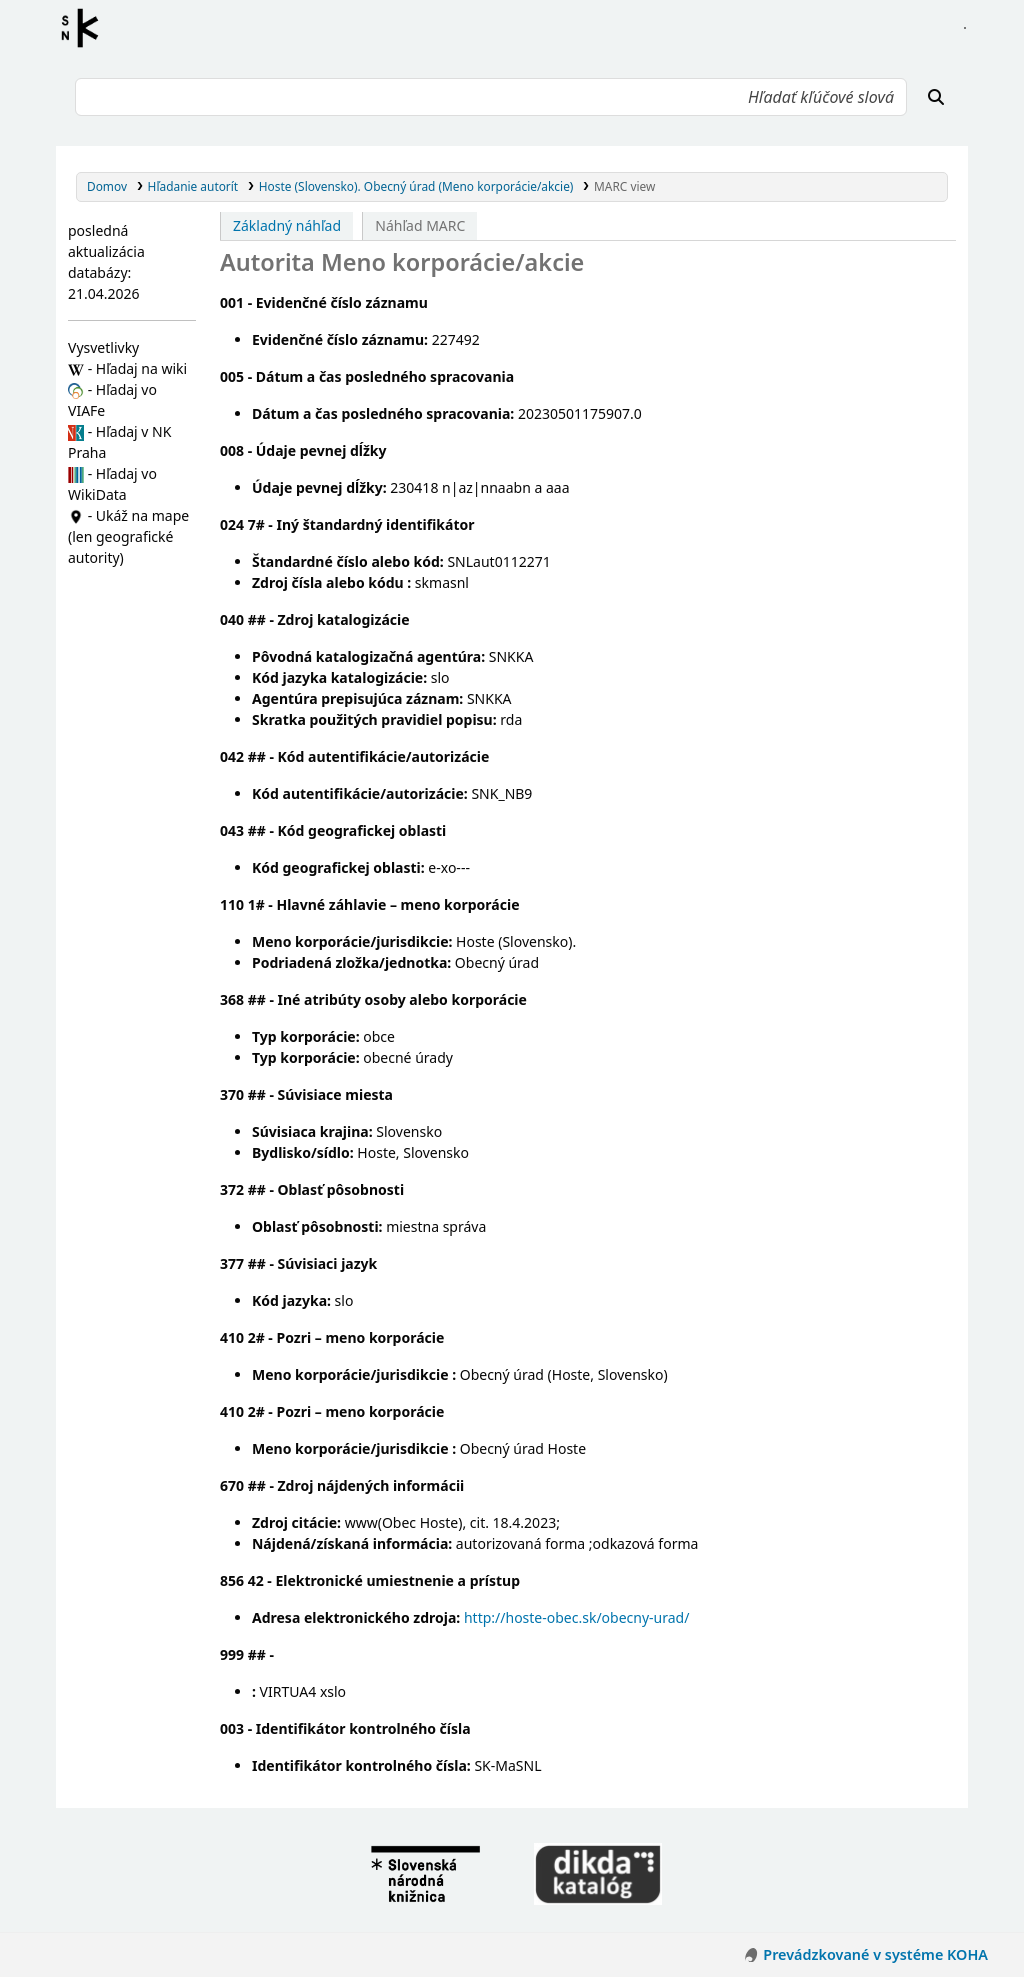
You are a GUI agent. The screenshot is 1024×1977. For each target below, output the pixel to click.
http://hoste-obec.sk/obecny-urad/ (576, 1617)
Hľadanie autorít (193, 186)
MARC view (624, 186)
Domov (107, 186)
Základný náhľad (287, 225)
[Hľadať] (936, 97)
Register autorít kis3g (86, 28)
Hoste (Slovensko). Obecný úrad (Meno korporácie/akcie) (416, 186)
